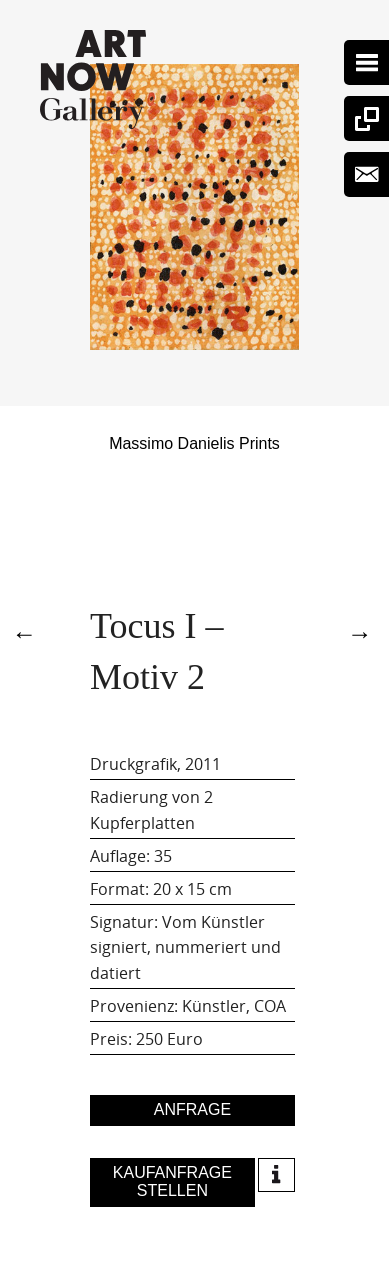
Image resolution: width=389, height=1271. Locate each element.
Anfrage (192, 1109)
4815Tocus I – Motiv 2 (27, 631)
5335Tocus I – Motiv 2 (362, 631)
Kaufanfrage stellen (172, 1181)
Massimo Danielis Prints (194, 443)
